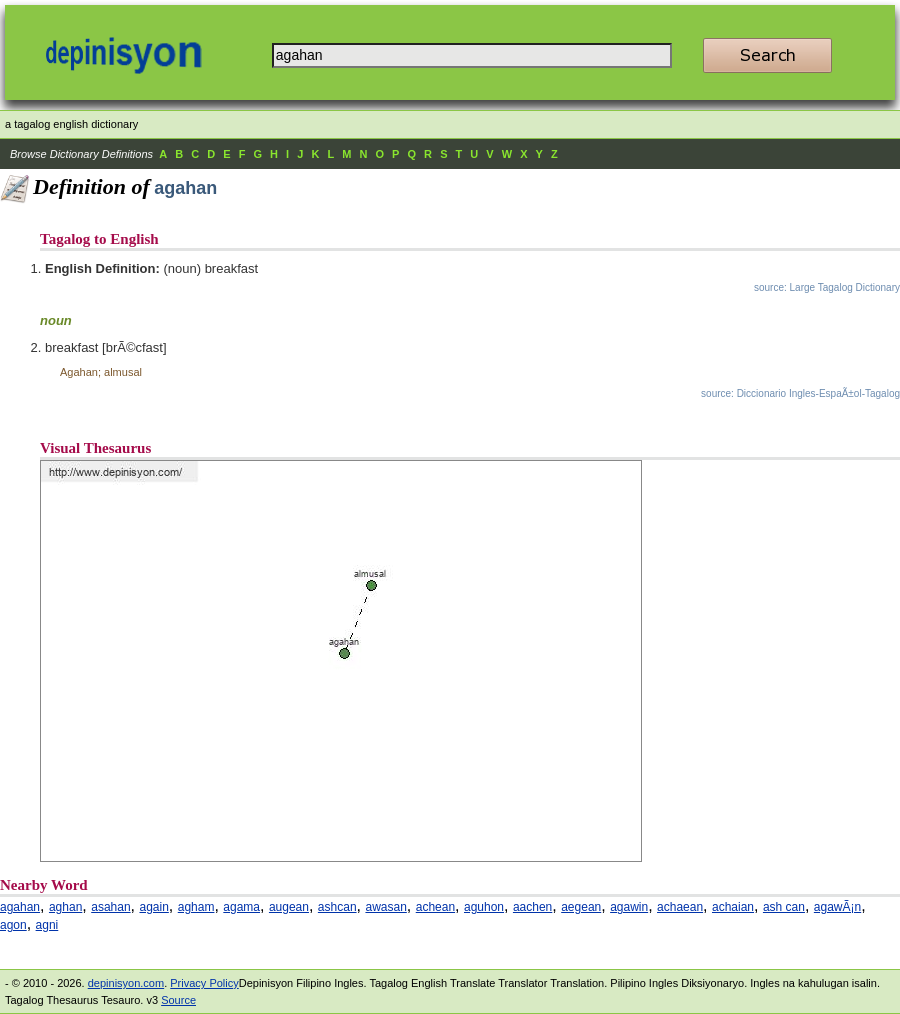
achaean (680, 907)
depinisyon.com (126, 983)
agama (241, 907)
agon (13, 925)
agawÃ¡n (837, 907)
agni (47, 925)
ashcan (337, 907)
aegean (581, 907)
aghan (65, 907)
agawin (629, 907)
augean (289, 907)
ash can (784, 907)
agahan (20, 907)
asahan (110, 907)
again (153, 907)
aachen (532, 907)
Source (178, 1000)
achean (435, 907)
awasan (385, 907)
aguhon (484, 907)
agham (196, 907)
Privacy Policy (204, 983)
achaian (733, 907)
